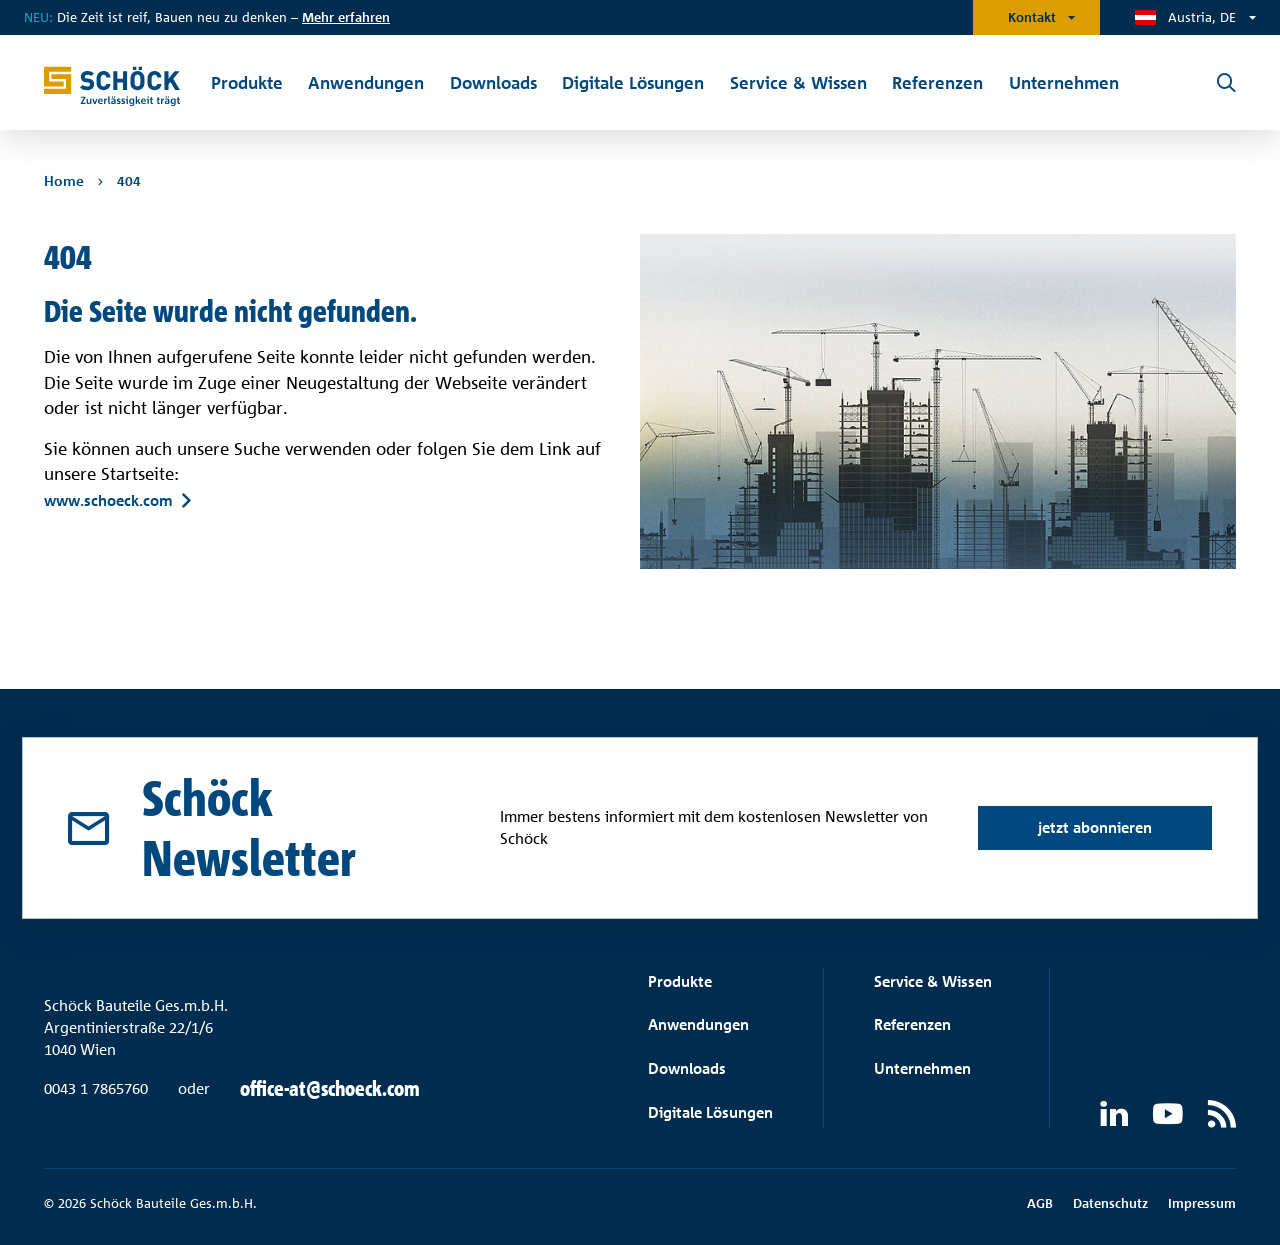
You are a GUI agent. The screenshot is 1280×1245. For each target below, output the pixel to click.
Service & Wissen (933, 981)
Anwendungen (698, 1024)
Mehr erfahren (346, 17)
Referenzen (912, 1024)
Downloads (687, 1068)
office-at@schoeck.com (330, 1089)
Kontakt (1032, 17)
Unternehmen (922, 1068)
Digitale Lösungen (710, 1112)
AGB (1040, 1203)
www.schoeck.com (108, 500)
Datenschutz (1110, 1203)
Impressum (1202, 1203)
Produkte (680, 981)
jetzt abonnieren (1095, 827)
